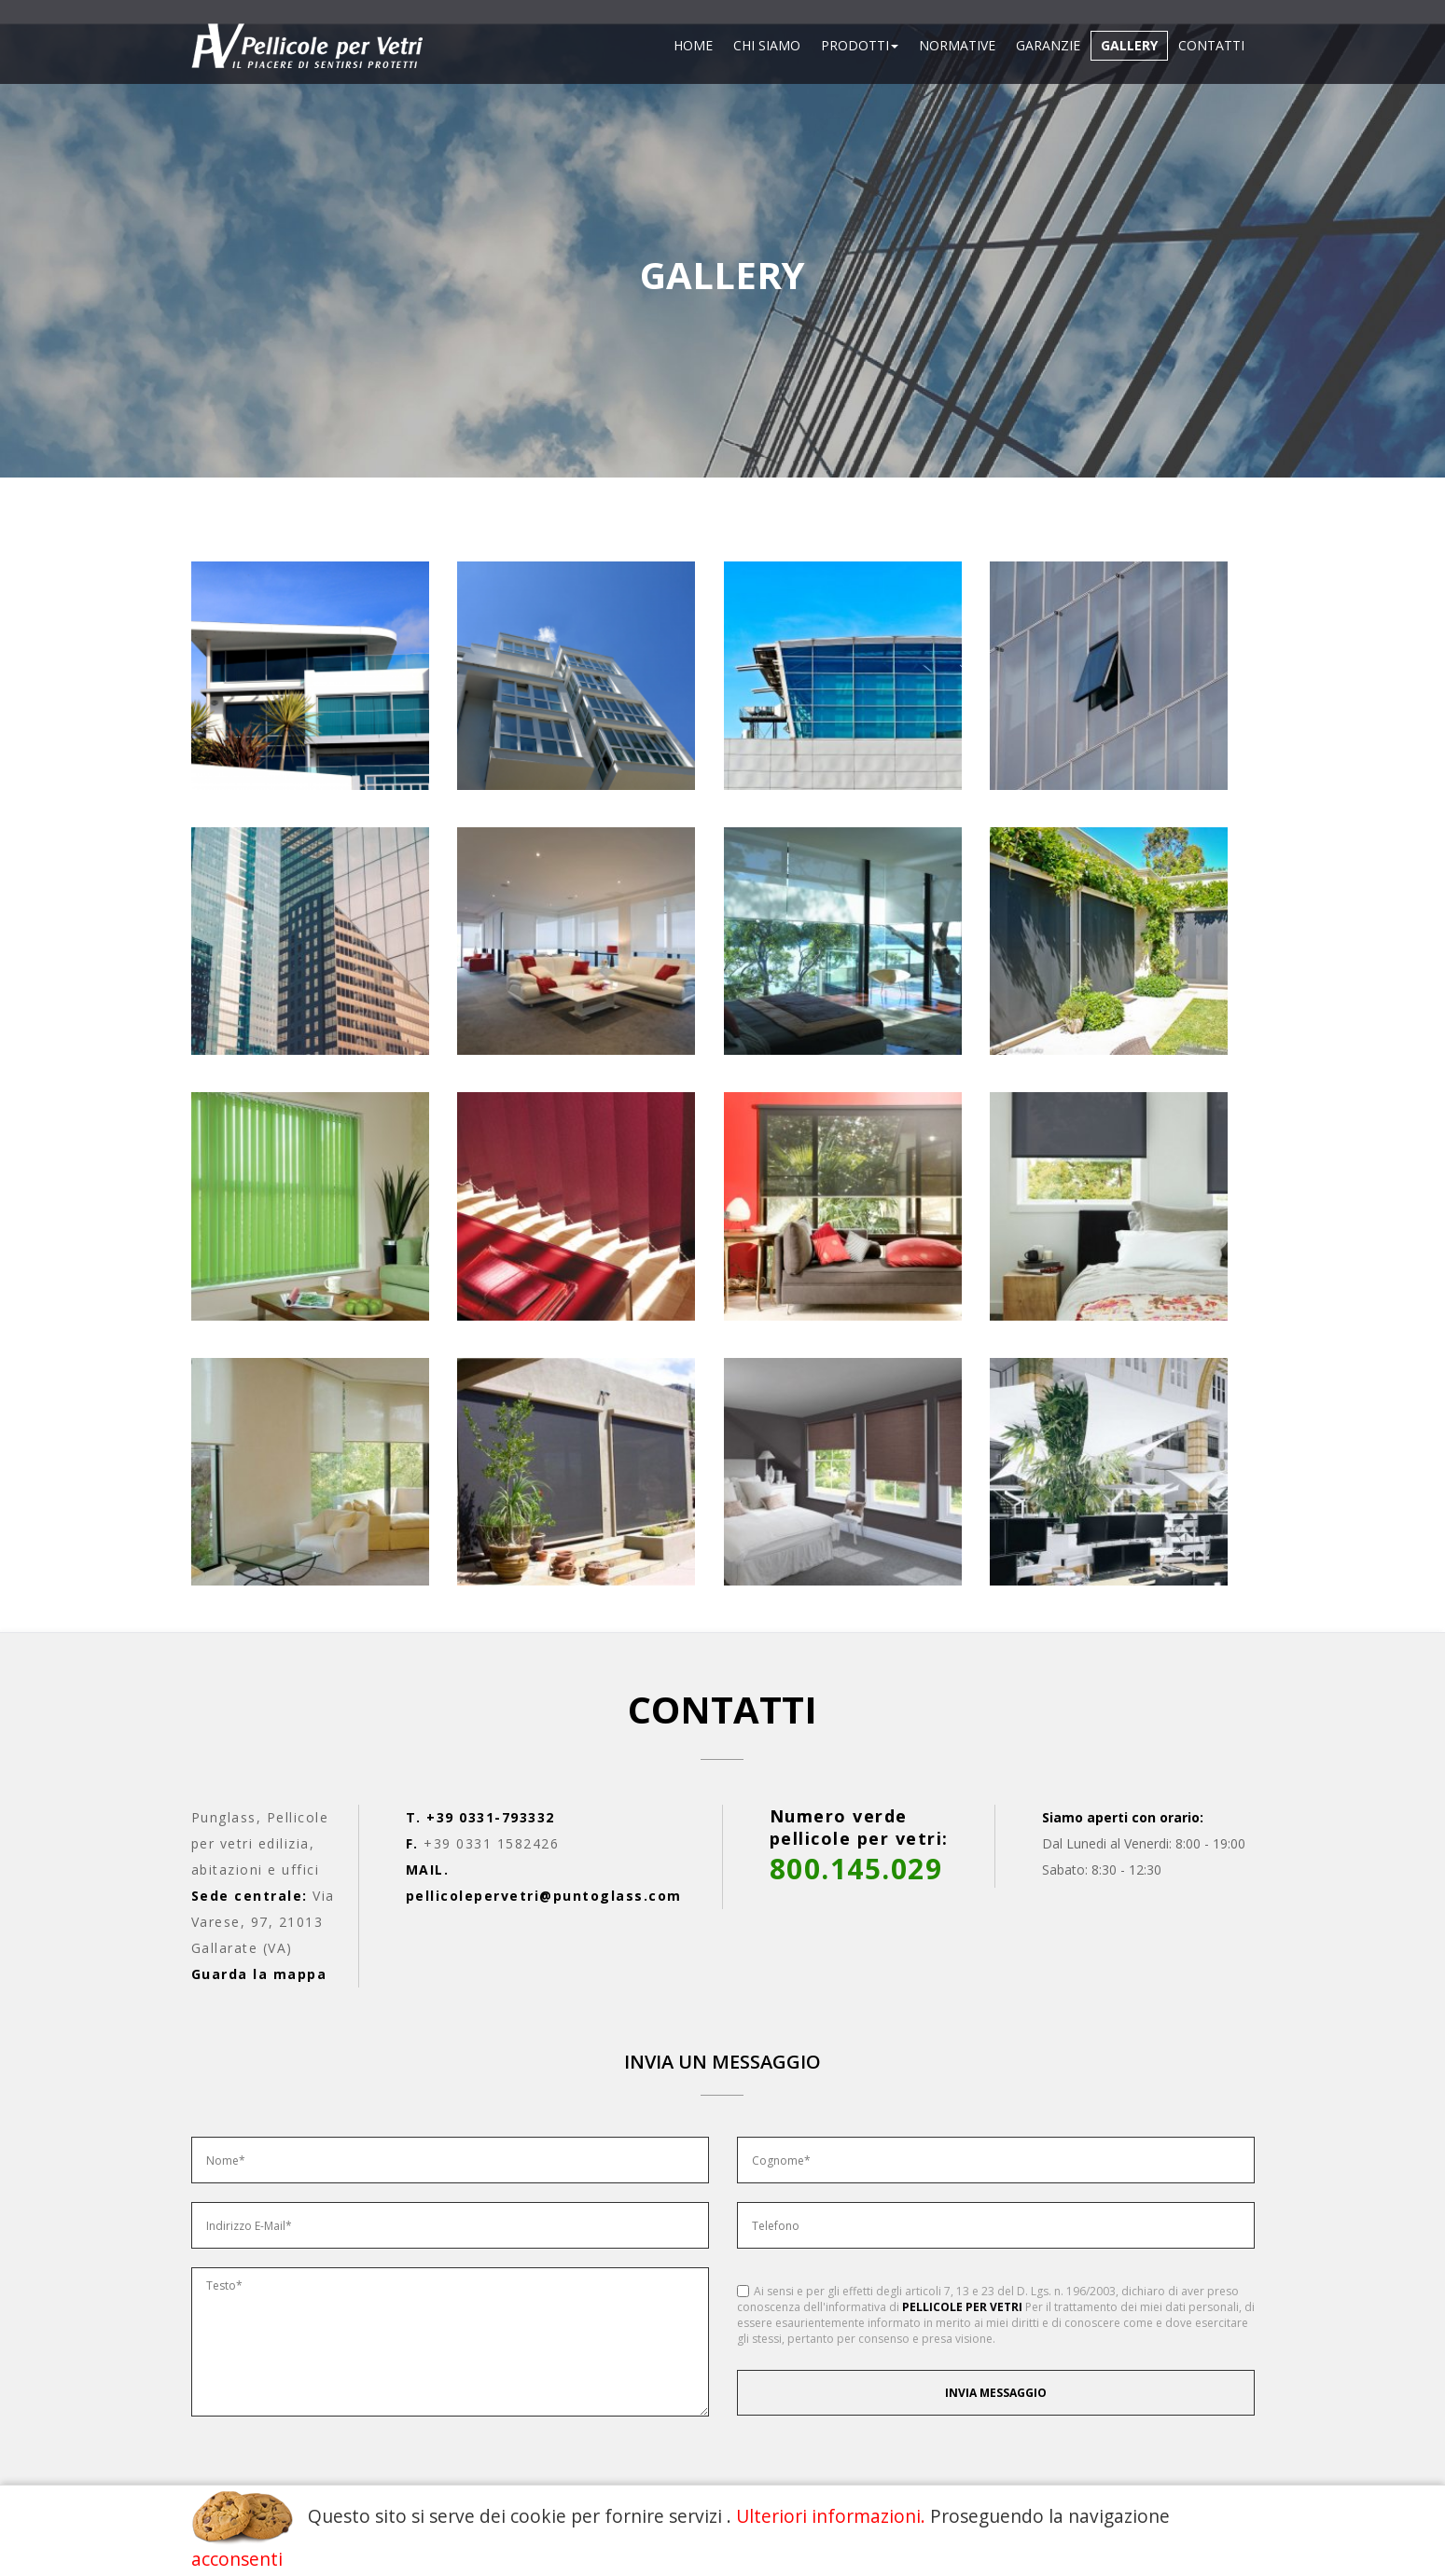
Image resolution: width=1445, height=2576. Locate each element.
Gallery (1129, 45)
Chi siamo (766, 45)
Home (693, 45)
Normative (957, 45)
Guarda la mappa (259, 1974)
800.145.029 (856, 1868)
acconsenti (237, 2558)
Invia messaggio (996, 2393)
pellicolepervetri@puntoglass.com (544, 1895)
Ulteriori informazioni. (830, 2515)
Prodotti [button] (859, 45)
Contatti (1211, 45)
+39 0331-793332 (490, 1817)
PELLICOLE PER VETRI (962, 2307)
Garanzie (1048, 45)
